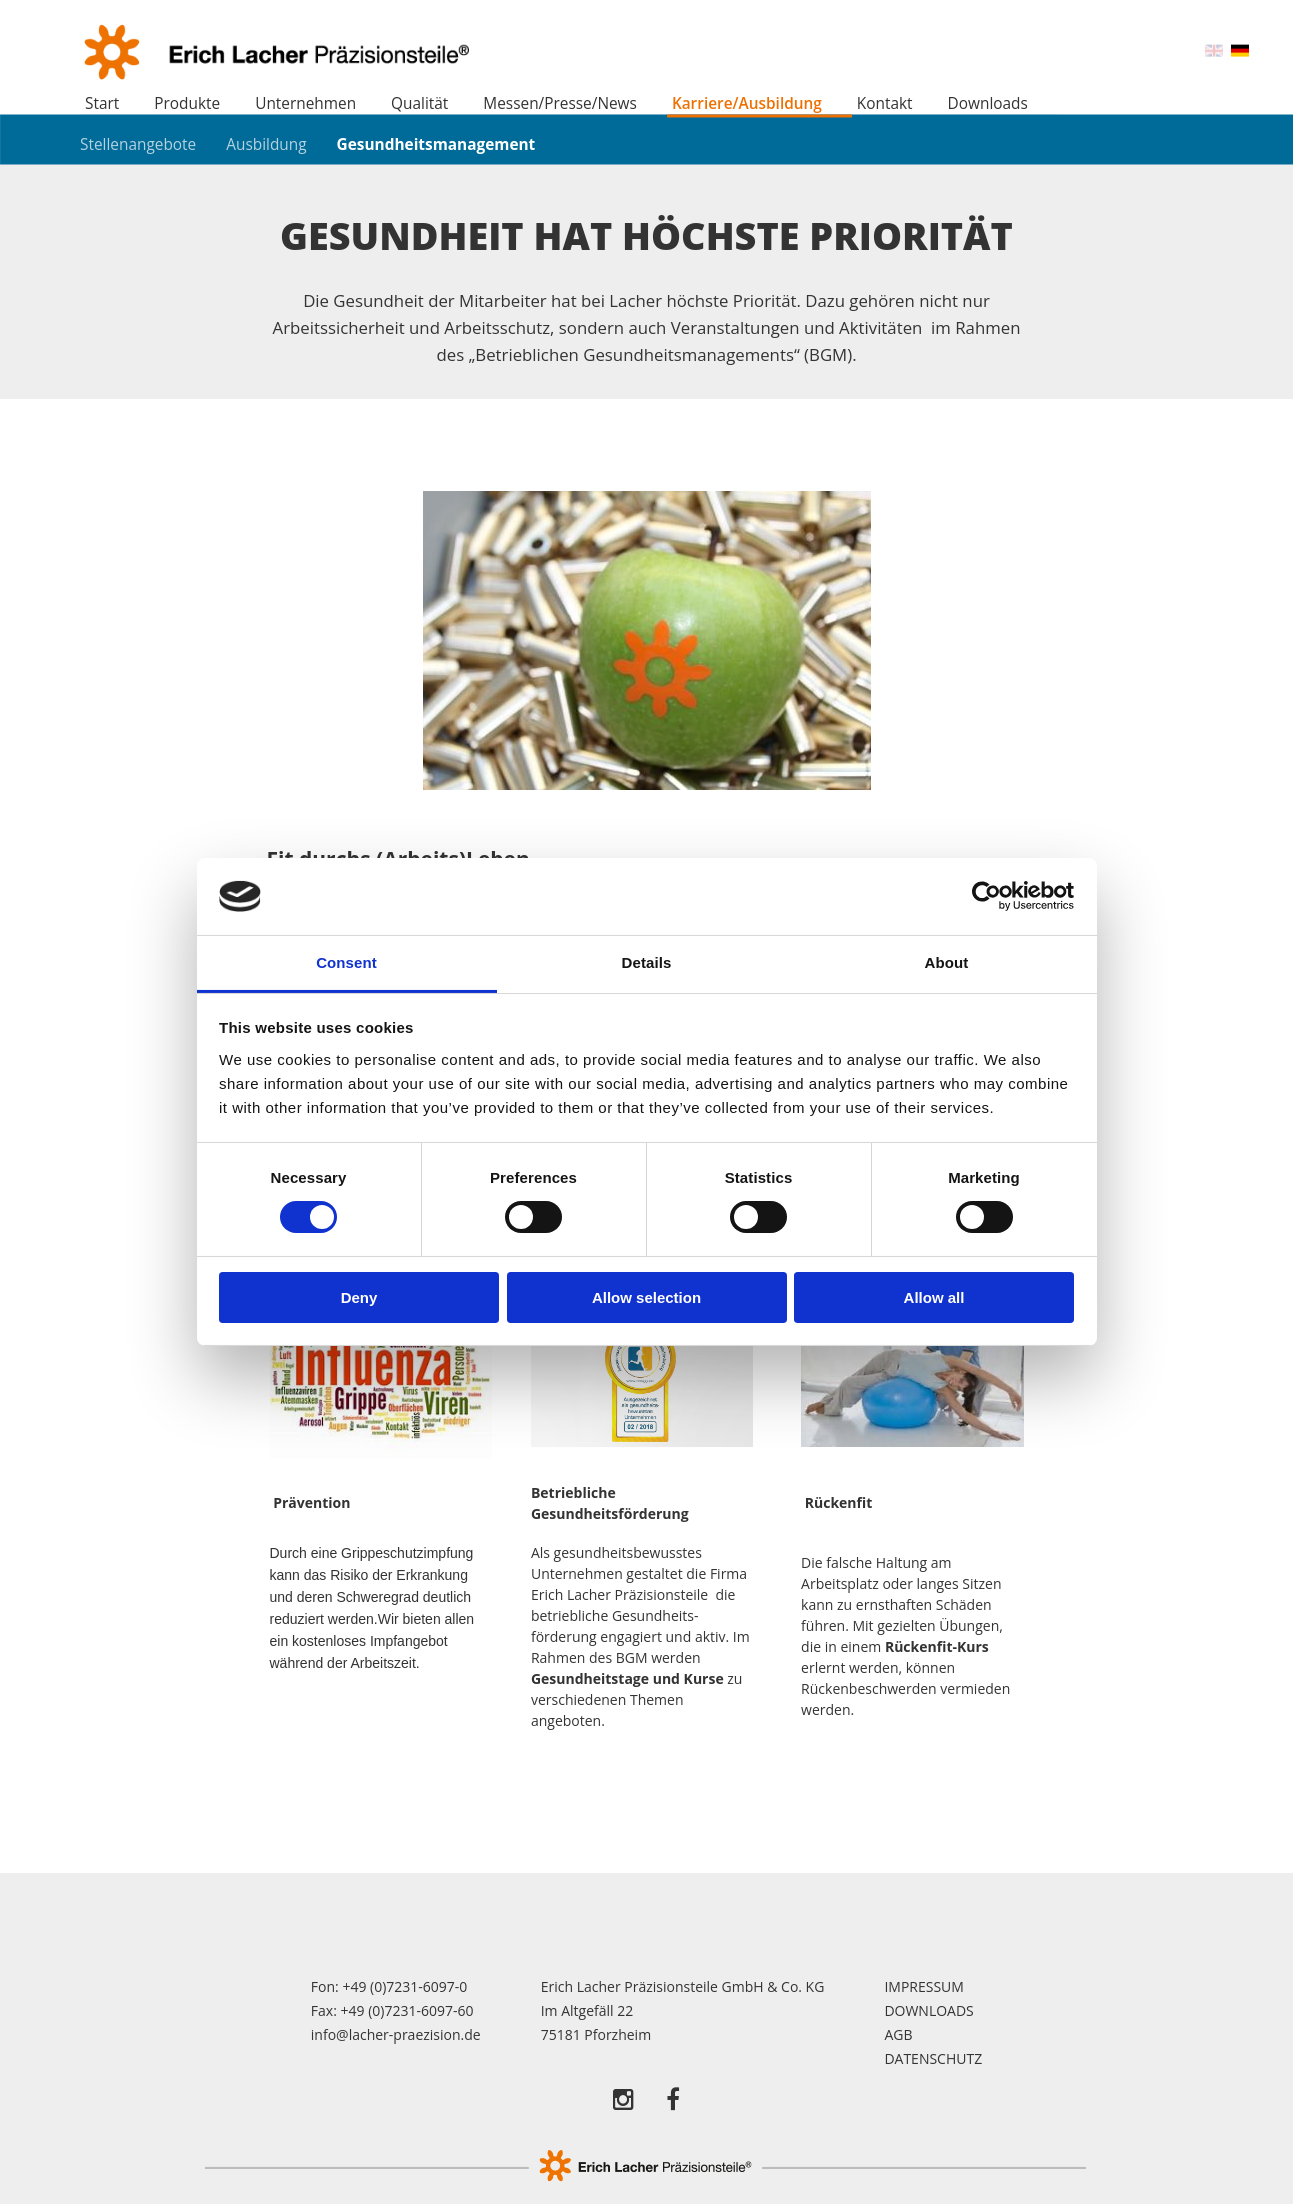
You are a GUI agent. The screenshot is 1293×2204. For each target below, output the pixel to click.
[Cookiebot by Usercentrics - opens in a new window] (986, 896)
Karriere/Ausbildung (747, 103)
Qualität (419, 103)
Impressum (924, 1986)
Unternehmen (305, 103)
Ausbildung (266, 143)
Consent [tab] (346, 962)
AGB (898, 2034)
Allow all (934, 1297)
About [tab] (947, 962)
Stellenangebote (138, 143)
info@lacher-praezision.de (396, 2034)
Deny (359, 1297)
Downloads (988, 103)
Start (102, 103)
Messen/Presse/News (560, 103)
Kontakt (885, 103)
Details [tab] (647, 962)
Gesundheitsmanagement (436, 143)
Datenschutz (933, 2058)
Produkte (187, 103)
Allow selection (646, 1297)
